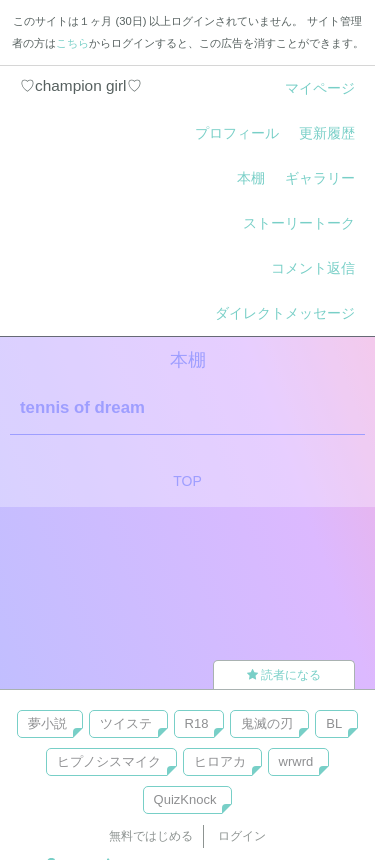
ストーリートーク (299, 223)
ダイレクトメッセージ (285, 313)
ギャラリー (320, 178)
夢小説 (47, 723)
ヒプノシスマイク (109, 761)
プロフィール (237, 133)
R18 (197, 723)
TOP (187, 481)
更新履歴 (327, 133)
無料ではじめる (151, 836)
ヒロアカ (220, 761)
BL (334, 723)
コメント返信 (313, 268)
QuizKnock (185, 799)
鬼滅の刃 (267, 723)
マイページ (320, 88)
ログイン (242, 836)
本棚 (251, 178)
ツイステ (126, 723)
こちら (72, 43)
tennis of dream (82, 407)
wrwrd (296, 761)
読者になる (284, 675)
